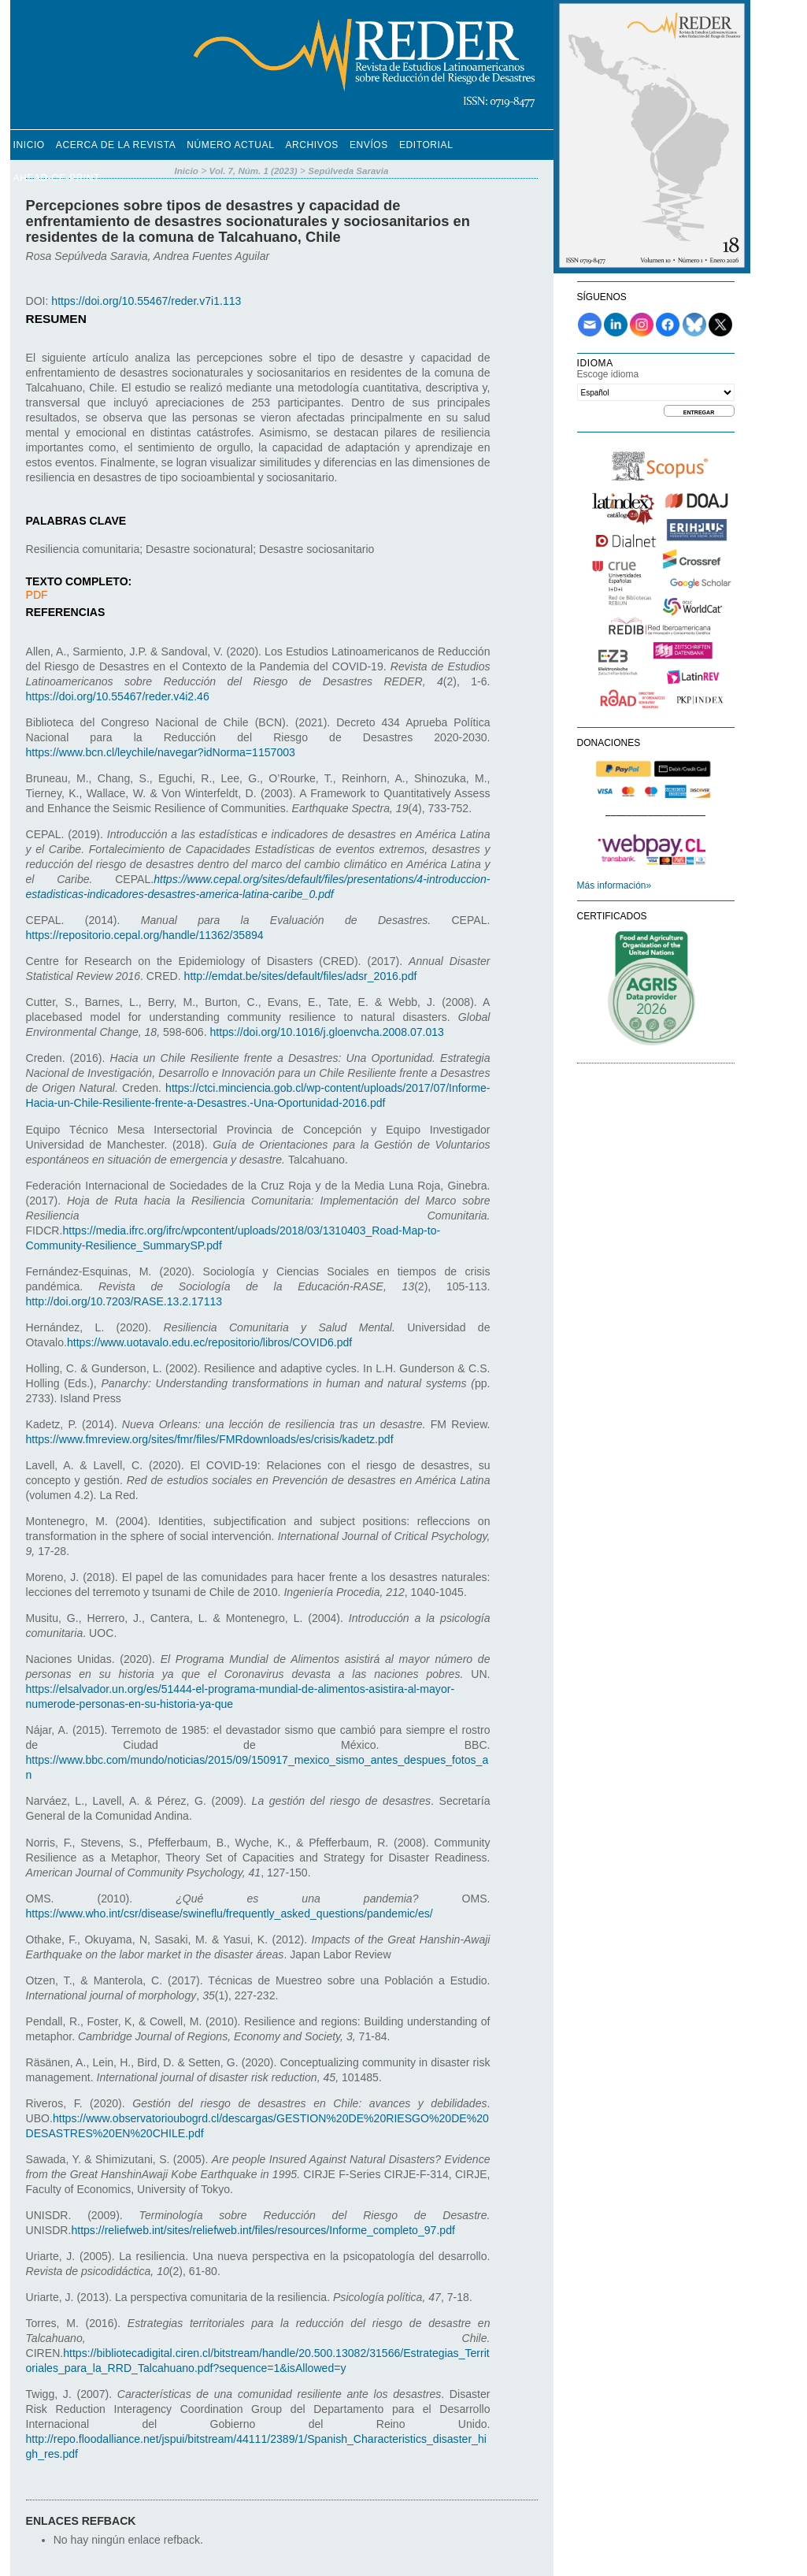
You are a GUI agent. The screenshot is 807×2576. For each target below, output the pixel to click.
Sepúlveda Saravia (348, 171)
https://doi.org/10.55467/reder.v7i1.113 (146, 301)
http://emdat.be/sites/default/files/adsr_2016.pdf (300, 976)
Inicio (29, 144)
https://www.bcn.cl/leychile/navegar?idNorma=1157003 (160, 752)
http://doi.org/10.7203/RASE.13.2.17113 (124, 1301)
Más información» (614, 885)
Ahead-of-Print (56, 178)
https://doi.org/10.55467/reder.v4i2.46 (117, 696)
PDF (37, 594)
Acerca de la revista (116, 144)
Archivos (311, 144)
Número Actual (230, 144)
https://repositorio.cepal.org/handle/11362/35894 (145, 935)
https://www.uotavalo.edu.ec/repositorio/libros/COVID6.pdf (209, 1342)
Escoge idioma (608, 374)
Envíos (369, 144)
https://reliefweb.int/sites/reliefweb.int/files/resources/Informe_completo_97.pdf (263, 2230)
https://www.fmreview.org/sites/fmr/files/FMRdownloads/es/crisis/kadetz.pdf (210, 1439)
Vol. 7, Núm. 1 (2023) (253, 171)
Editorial (426, 144)
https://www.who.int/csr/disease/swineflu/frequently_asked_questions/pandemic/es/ (229, 1913)
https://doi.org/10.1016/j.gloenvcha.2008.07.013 (327, 1032)
